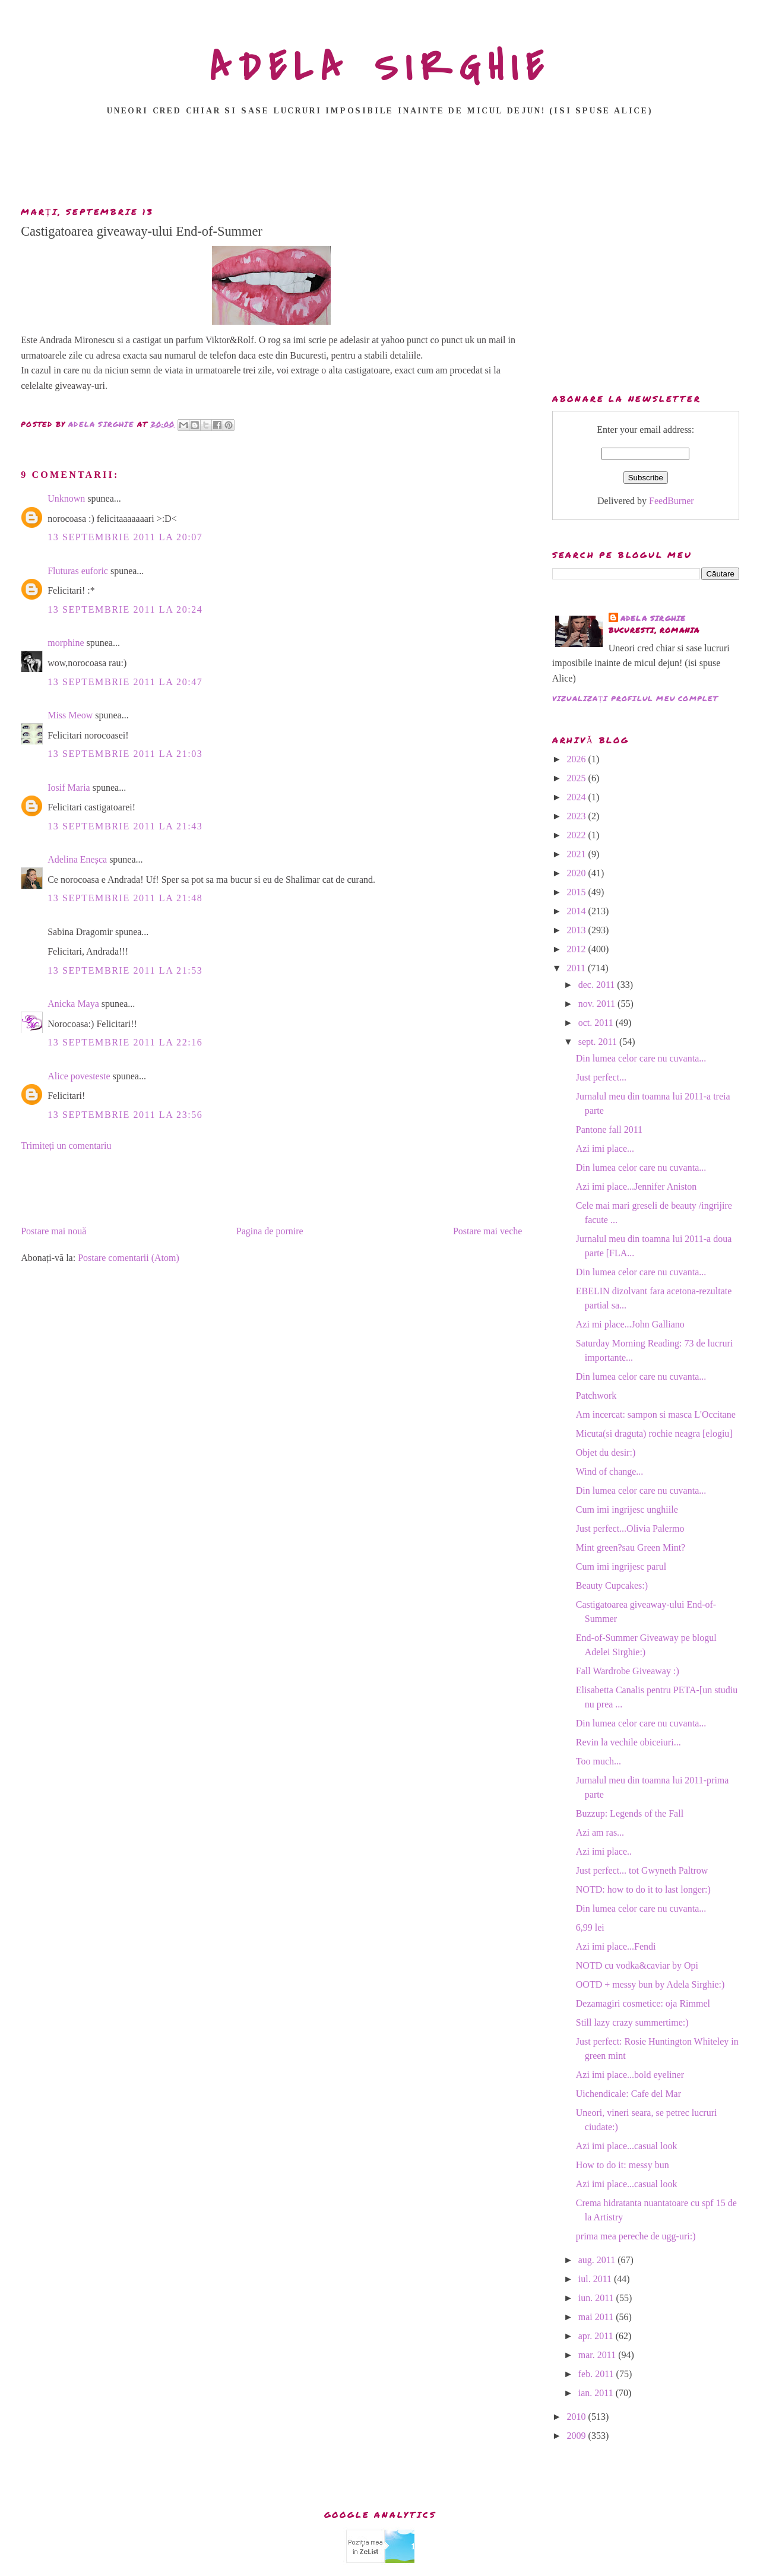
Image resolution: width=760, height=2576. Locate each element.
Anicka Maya (73, 1004)
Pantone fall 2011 (609, 1129)
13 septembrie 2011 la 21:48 (125, 898)
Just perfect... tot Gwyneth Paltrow (642, 1870)
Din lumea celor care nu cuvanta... (641, 1058)
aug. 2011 (598, 2260)
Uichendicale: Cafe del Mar (628, 2094)
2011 (577, 968)
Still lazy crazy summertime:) (632, 2022)
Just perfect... (601, 1077)
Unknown (66, 498)
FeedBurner (671, 501)
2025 (577, 778)
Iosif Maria (69, 787)
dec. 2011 (598, 985)
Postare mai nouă (53, 1231)
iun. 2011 (597, 2298)
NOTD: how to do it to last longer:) (643, 1889)
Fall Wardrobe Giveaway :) (627, 1671)
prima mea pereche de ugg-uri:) (636, 2236)
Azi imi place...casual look (626, 2146)
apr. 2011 (597, 2336)
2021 (577, 854)
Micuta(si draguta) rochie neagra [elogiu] (654, 1433)
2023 (577, 816)
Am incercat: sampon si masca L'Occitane (656, 1414)
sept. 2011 (598, 1042)
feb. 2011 (597, 2374)
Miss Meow (70, 715)
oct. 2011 (597, 1023)
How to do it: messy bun (622, 2165)
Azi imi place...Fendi (616, 1946)
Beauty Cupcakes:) (612, 1585)
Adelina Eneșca (77, 859)
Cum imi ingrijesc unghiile (627, 1509)
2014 (577, 911)
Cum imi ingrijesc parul (621, 1566)
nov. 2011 (598, 1004)
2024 (577, 797)
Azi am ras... (600, 1832)
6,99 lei (590, 1927)
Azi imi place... (605, 1148)
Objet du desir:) (605, 1452)
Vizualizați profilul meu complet (635, 698)
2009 (577, 2436)
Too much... (598, 1761)
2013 (577, 930)
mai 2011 (597, 2317)
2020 (577, 873)
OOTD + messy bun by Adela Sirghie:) (650, 1984)
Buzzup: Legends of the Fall (629, 1813)
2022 (577, 835)
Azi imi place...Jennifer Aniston (636, 1186)
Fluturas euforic (78, 571)
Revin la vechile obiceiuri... (628, 1742)
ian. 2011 (597, 2393)
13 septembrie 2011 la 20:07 (125, 537)
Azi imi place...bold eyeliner (630, 2075)
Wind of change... (610, 1471)
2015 (577, 892)
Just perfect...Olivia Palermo (630, 1528)
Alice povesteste (79, 1076)
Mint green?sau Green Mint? (630, 1547)
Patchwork (596, 1395)
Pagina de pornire (269, 1231)
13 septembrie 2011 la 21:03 (125, 754)
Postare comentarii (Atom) (128, 1258)
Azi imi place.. (604, 1851)
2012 (577, 949)
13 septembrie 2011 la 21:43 (125, 826)
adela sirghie (653, 618)
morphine (66, 643)
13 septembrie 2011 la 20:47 (125, 682)
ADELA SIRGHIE (380, 68)
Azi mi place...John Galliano (630, 1324)
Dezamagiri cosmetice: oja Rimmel (643, 2003)
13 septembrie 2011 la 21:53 (125, 970)
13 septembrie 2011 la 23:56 (125, 1115)
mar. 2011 (598, 2355)
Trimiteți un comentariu (66, 1145)
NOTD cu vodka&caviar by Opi (637, 1965)
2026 (577, 759)
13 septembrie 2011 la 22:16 (125, 1042)
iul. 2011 (596, 2279)
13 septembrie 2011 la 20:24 (125, 609)
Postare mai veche (487, 1231)
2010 (577, 2417)
